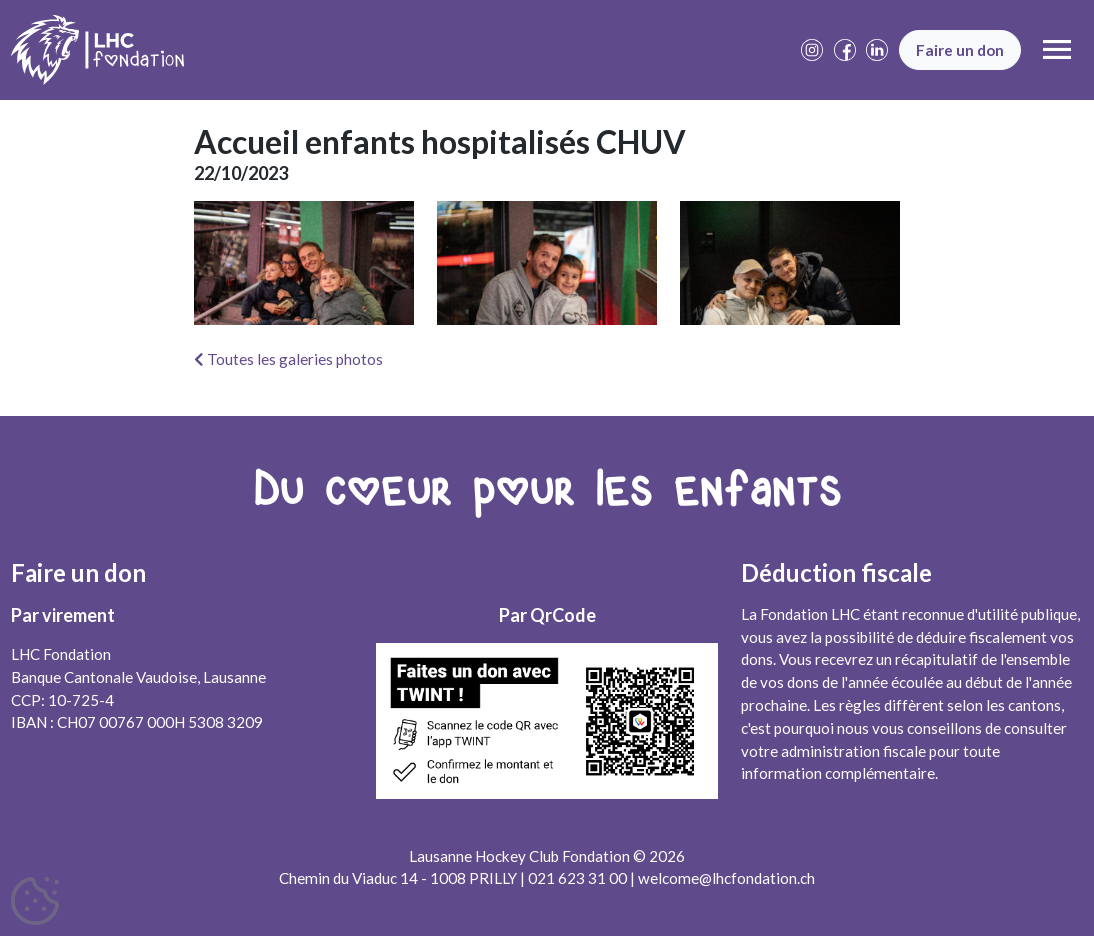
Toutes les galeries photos (288, 359)
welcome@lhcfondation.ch (726, 878)
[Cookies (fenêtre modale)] (35, 902)
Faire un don (960, 50)
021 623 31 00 (577, 878)
